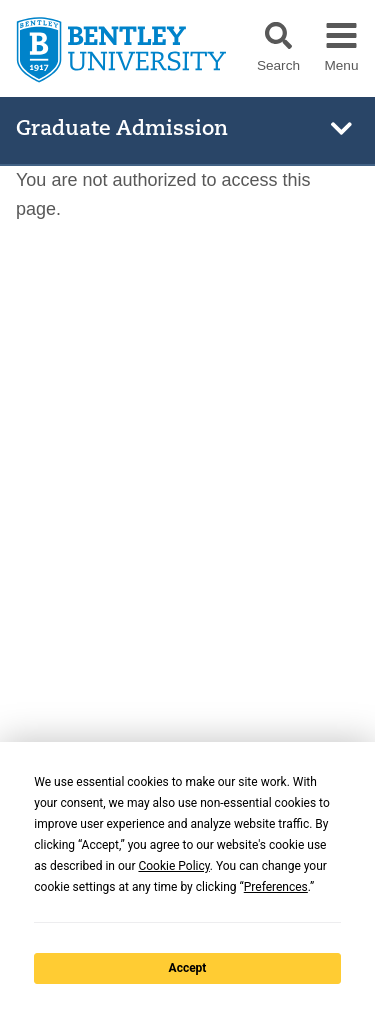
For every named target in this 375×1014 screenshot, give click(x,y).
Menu (341, 66)
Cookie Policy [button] (173, 866)
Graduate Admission (122, 129)
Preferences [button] (276, 887)
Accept (188, 968)
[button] (278, 35)
